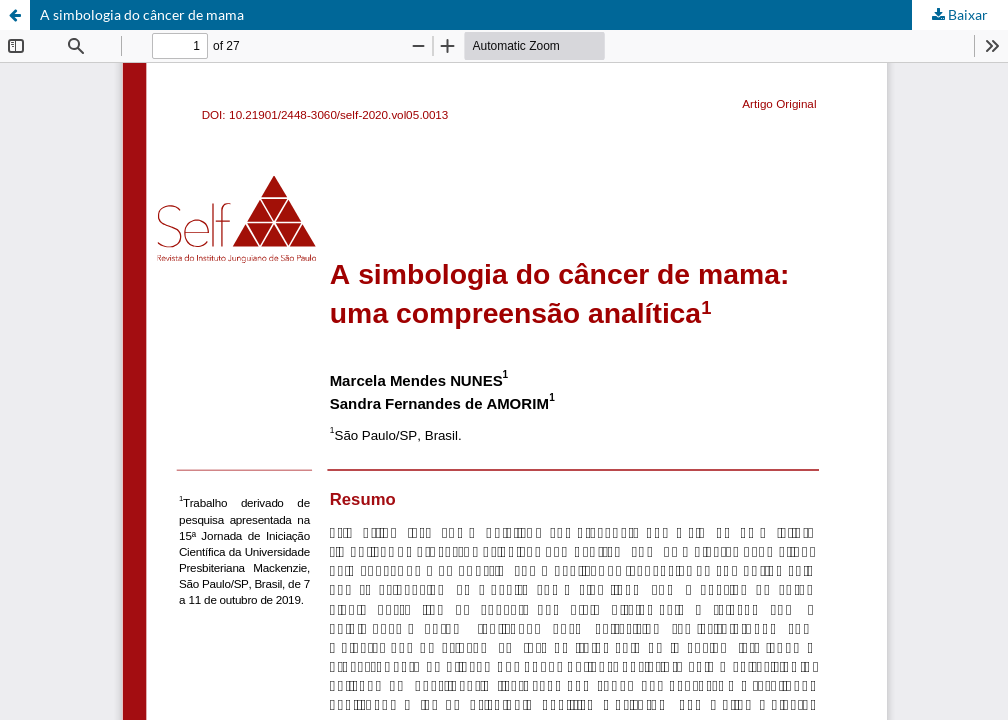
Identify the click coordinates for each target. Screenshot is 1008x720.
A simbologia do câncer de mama (142, 14)
